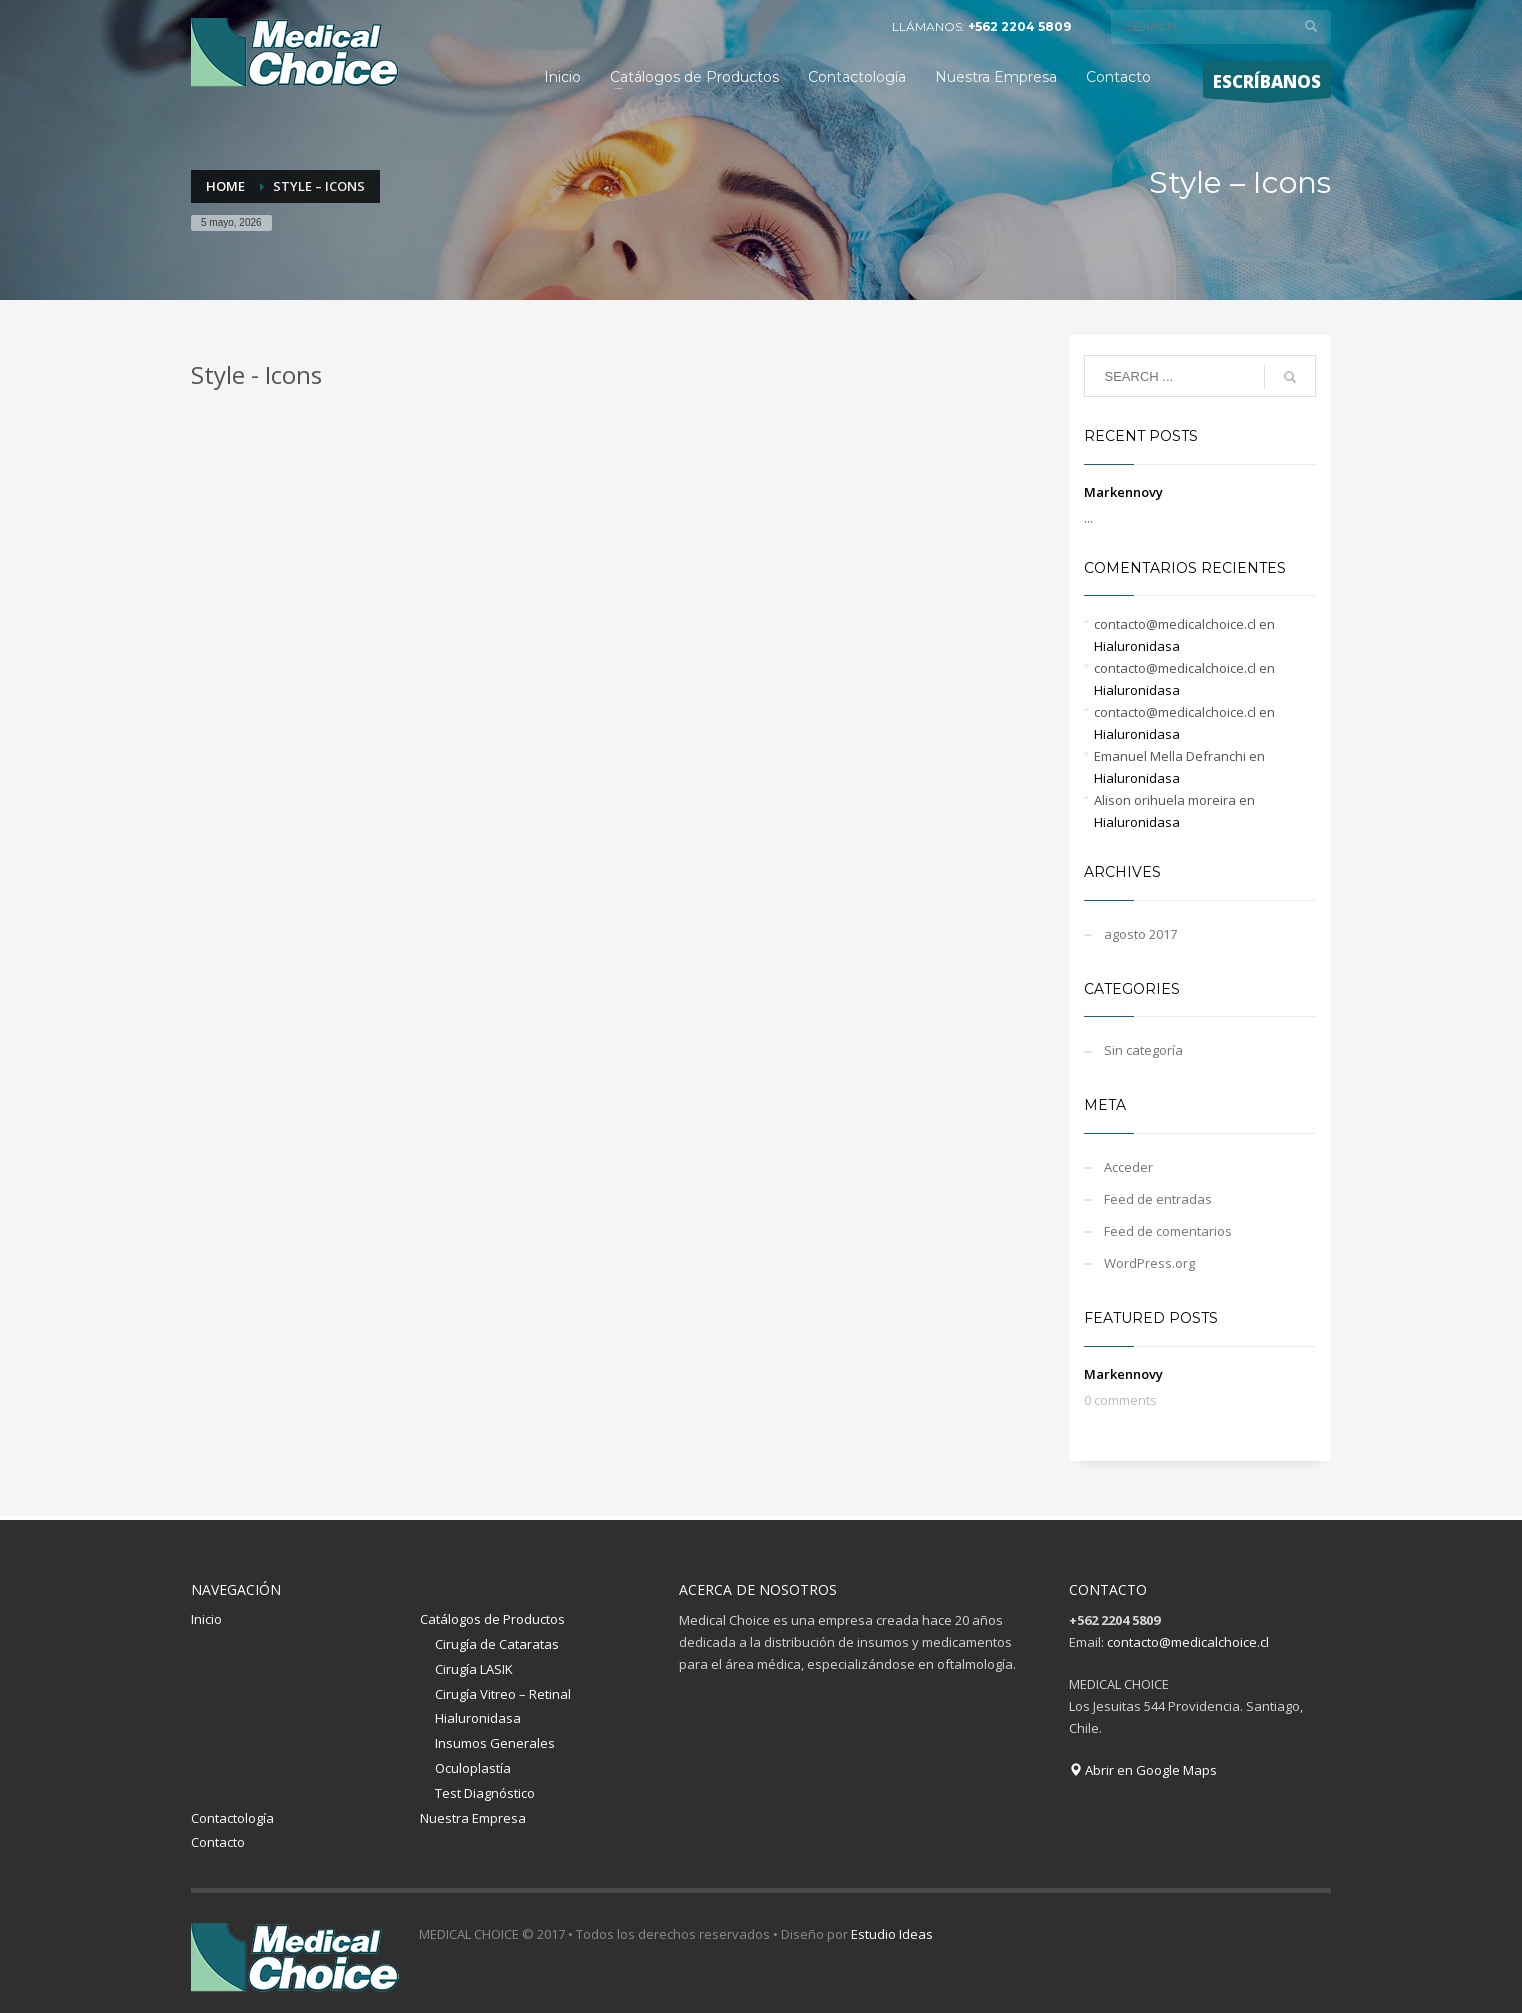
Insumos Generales (495, 1743)
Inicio (206, 1619)
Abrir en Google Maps (1143, 1770)
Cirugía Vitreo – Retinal (503, 1694)
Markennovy (1123, 492)
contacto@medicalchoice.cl (1188, 1642)
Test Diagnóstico (485, 1793)
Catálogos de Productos (492, 1619)
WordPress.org (1149, 1263)
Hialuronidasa (1137, 646)
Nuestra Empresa (473, 1818)
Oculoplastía (473, 1768)
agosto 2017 (1140, 934)
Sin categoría (1143, 1050)
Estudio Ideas (892, 1934)
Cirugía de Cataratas (497, 1644)
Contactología (232, 1818)
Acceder (1128, 1167)
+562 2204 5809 (1019, 26)
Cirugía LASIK (474, 1669)
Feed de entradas (1158, 1199)
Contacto (218, 1842)
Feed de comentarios (1168, 1231)
